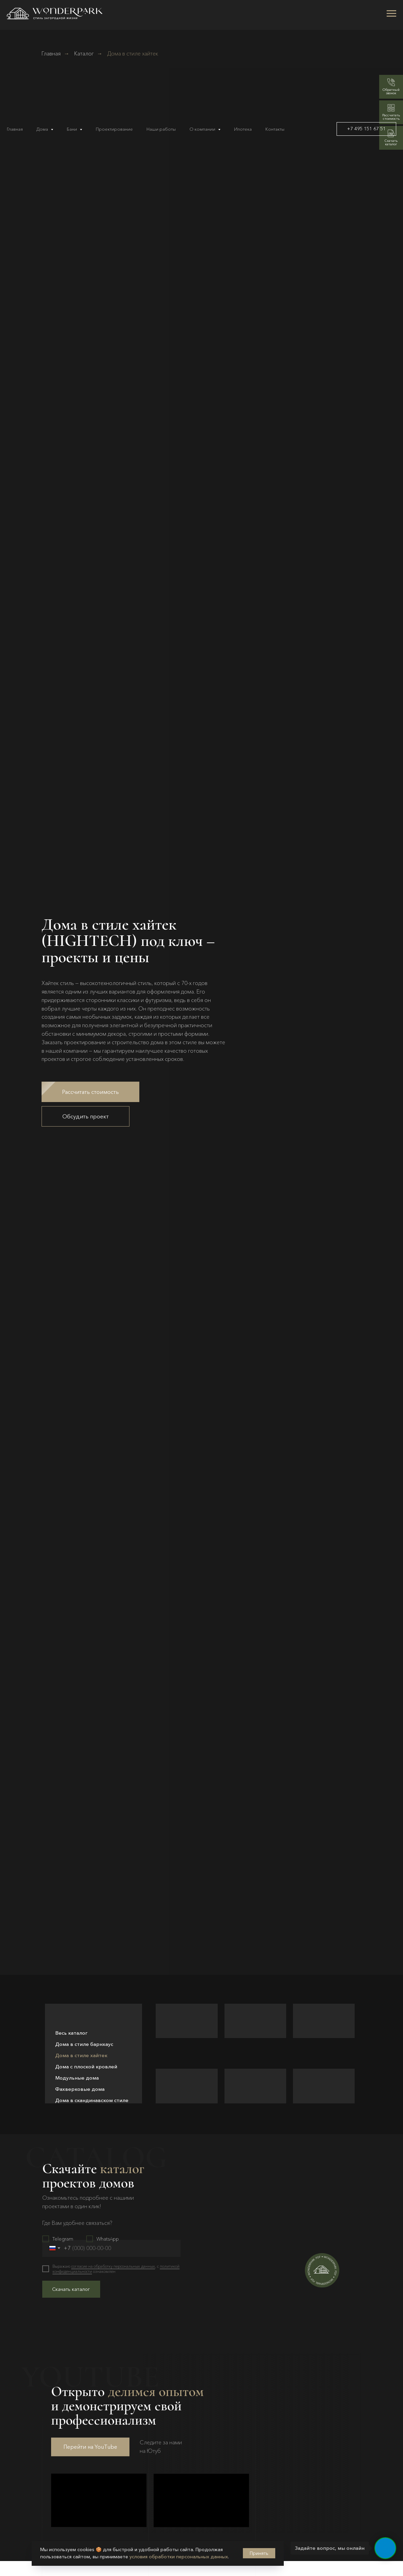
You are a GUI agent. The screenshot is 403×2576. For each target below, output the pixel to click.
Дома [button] (42, 129)
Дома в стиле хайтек (81, 2055)
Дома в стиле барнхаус (84, 2044)
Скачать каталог (71, 2289)
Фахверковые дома (80, 2089)
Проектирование (114, 129)
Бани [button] (72, 129)
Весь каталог (71, 2033)
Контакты (274, 129)
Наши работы (161, 129)
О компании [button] (202, 129)
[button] (90, 1092)
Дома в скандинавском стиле (91, 2100)
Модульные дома (77, 2077)
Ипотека (243, 129)
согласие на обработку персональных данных (113, 2266)
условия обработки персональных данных (178, 2557)
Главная (15, 129)
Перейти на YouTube (90, 2447)
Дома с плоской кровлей (86, 2066)
